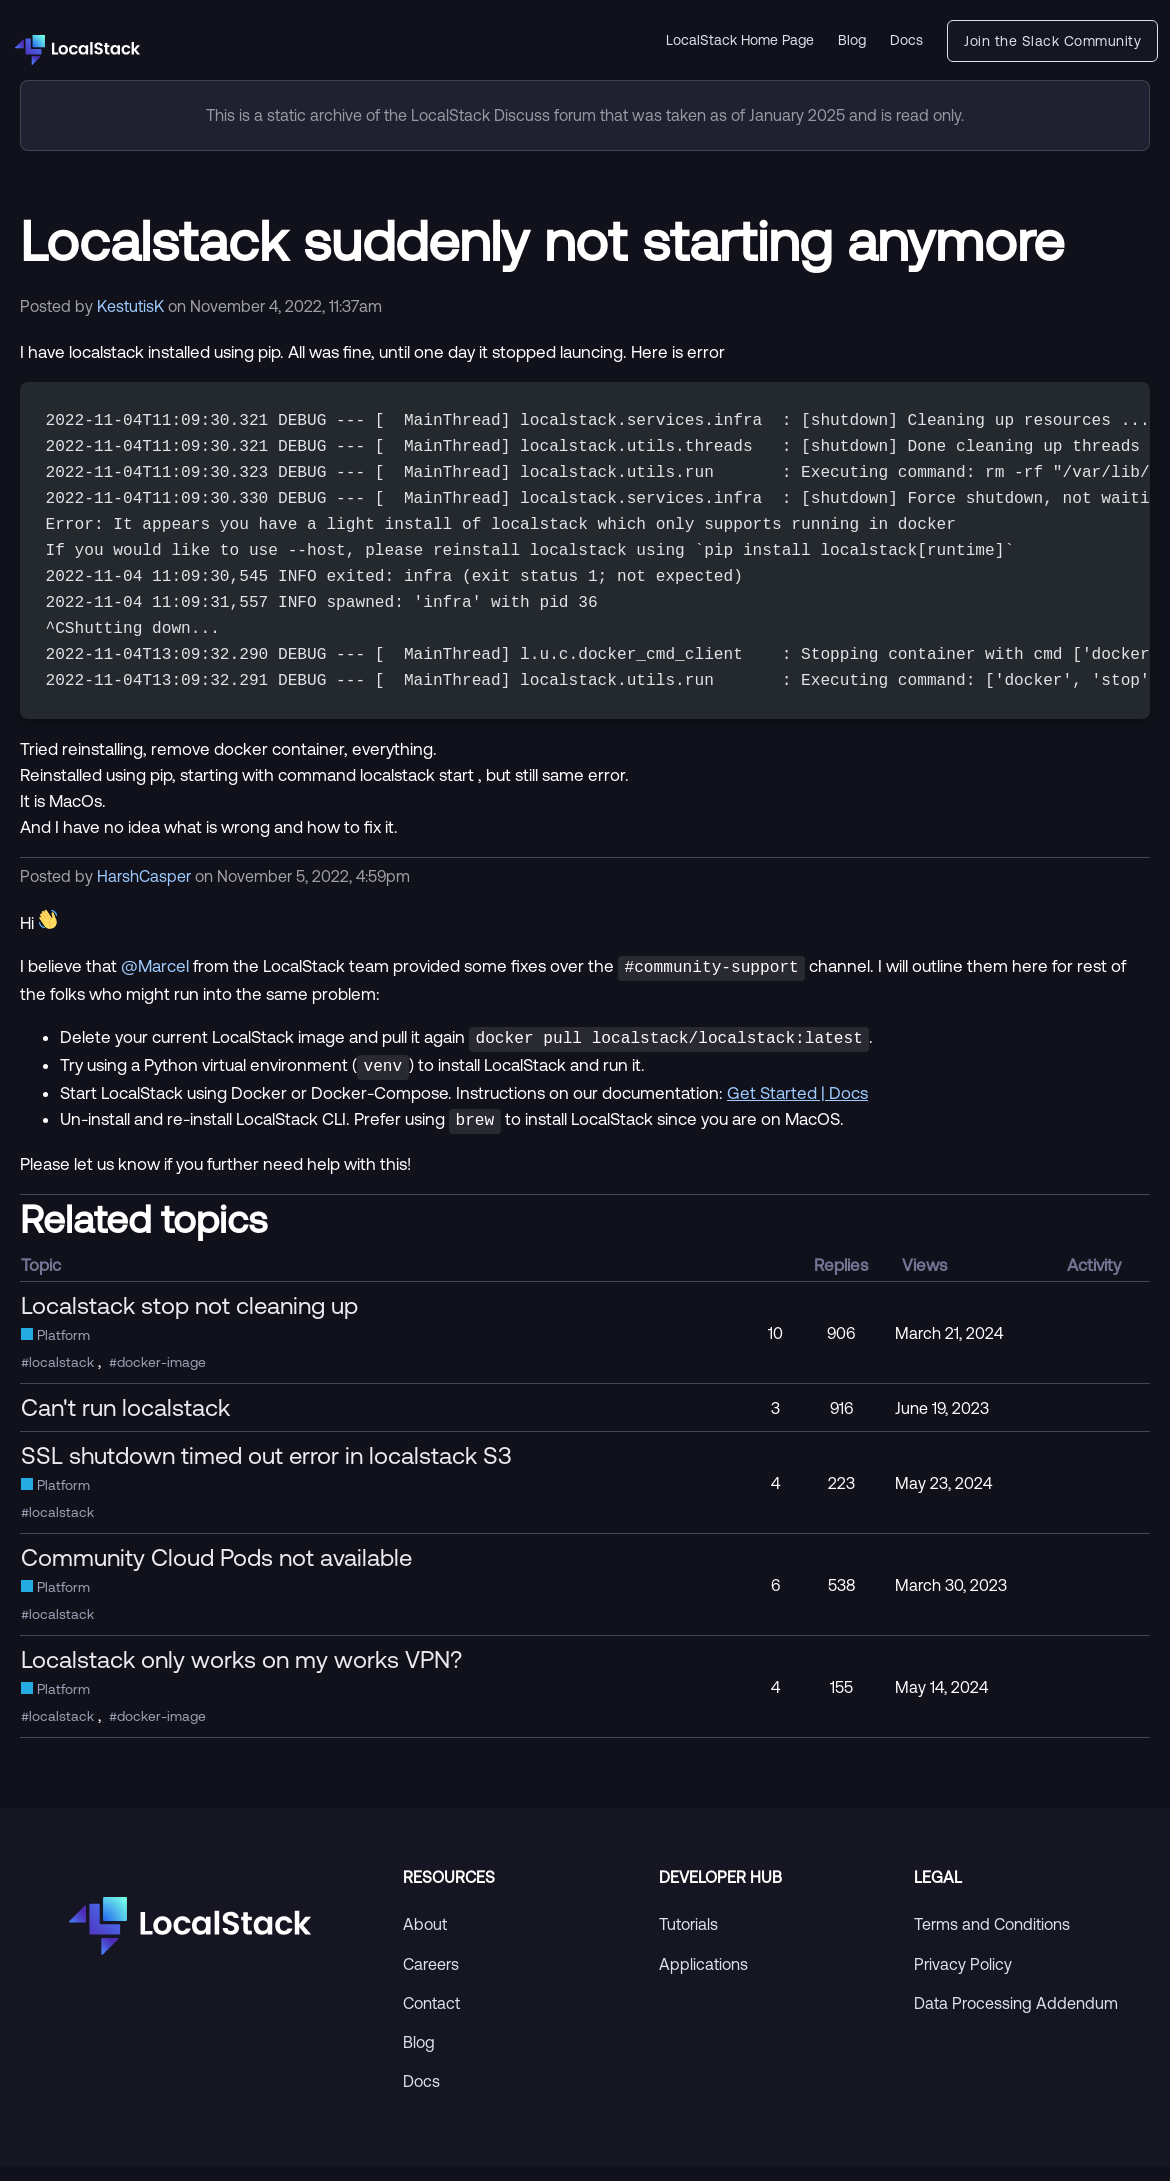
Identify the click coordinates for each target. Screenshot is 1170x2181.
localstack (61, 1376)
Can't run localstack (125, 1421)
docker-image (161, 1376)
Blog (852, 40)
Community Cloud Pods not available (216, 1571)
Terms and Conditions (992, 1938)
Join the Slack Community (1052, 41)
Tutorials (688, 1938)
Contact (431, 2017)
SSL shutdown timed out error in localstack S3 (266, 1469)
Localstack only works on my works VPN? (241, 1673)
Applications (703, 1978)
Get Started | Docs (797, 1108)
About (425, 1938)
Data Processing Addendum (1016, 2017)
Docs (906, 40)
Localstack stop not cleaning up (189, 1319)
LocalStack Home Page (740, 40)
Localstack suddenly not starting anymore (542, 240)
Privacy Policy (963, 1978)
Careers (431, 1978)
